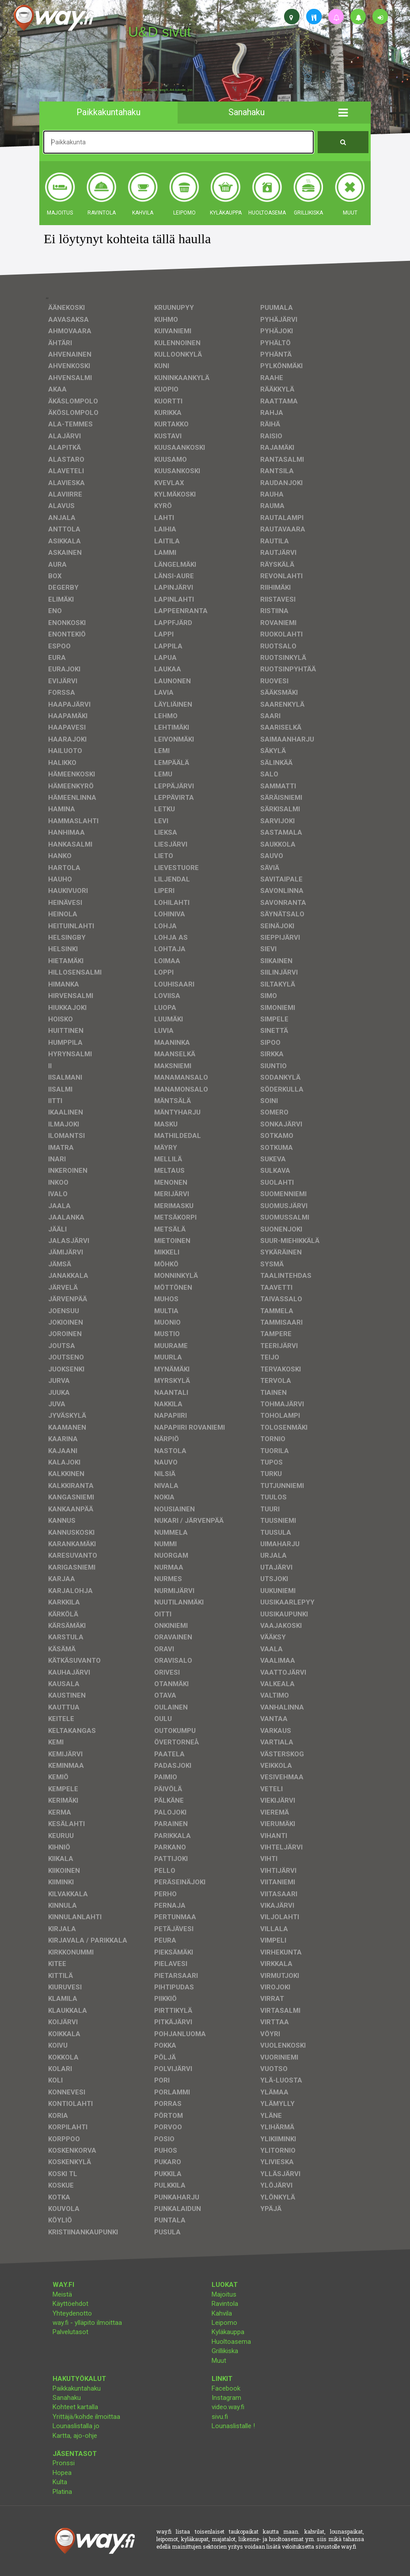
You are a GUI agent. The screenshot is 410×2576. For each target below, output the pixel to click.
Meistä (62, 2294)
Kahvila (222, 2313)
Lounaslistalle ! (233, 2426)
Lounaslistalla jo (76, 2426)
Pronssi (64, 2463)
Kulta (60, 2482)
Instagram (226, 2398)
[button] (343, 113)
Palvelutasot (70, 2332)
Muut (219, 2361)
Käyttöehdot (70, 2304)
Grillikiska (225, 2351)
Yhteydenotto (72, 2313)
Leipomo (224, 2323)
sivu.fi (220, 2417)
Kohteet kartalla (75, 2407)
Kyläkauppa (228, 2332)
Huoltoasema (231, 2342)
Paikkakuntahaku (77, 2388)
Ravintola (225, 2304)
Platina (62, 2492)
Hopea (62, 2473)
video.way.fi (228, 2407)
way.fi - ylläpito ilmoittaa (87, 2323)
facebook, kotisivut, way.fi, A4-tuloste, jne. (160, 90)
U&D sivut (159, 32)
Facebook (226, 2388)
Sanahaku (67, 2398)
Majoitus (224, 2294)
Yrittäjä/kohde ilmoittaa (86, 2417)
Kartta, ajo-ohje (75, 2436)
